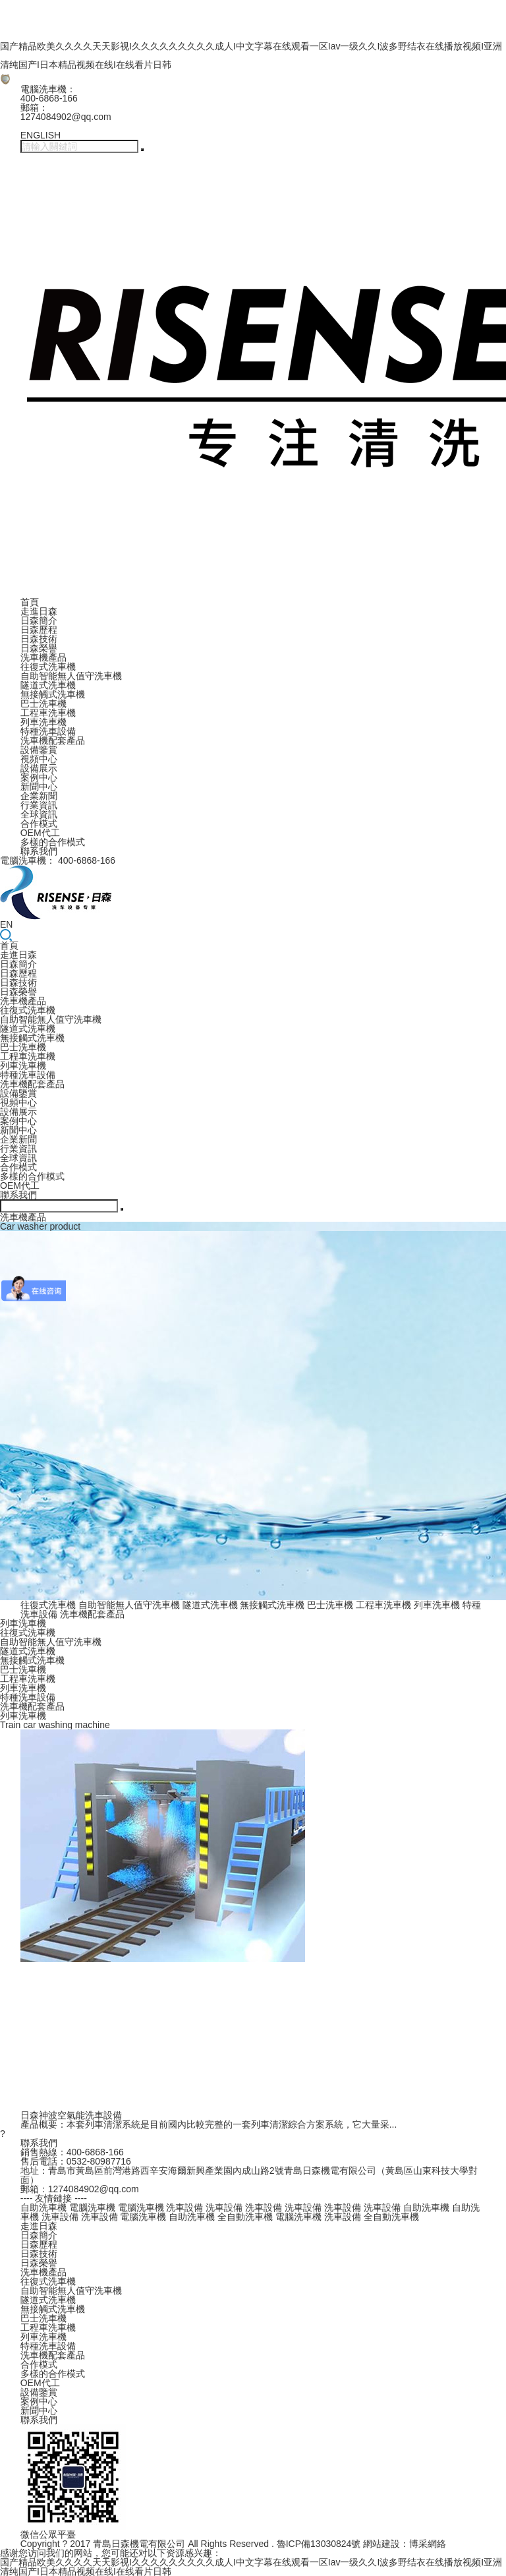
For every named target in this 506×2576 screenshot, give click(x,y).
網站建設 (381, 2543)
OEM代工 (40, 832)
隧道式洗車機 (48, 685)
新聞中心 (38, 786)
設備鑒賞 (38, 749)
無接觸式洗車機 (52, 694)
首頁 (29, 602)
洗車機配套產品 (52, 740)
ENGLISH (40, 135)
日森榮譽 (38, 648)
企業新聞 (38, 796)
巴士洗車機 (43, 703)
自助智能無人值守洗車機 (71, 676)
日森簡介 (38, 620)
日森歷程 (38, 629)
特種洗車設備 (48, 731)
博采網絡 (427, 2543)
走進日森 (38, 611)
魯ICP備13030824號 (319, 2543)
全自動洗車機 (245, 2216)
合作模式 (38, 823)
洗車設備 (184, 2207)
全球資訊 (38, 814)
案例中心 (38, 777)
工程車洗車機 (48, 712)
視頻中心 (38, 759)
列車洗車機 (43, 722)
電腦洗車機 (92, 2207)
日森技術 (38, 639)
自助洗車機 (43, 2207)
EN (6, 924)
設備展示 (38, 768)
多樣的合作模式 (52, 842)
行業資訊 (38, 805)
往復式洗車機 (48, 666)
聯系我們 (38, 851)
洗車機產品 (43, 657)
